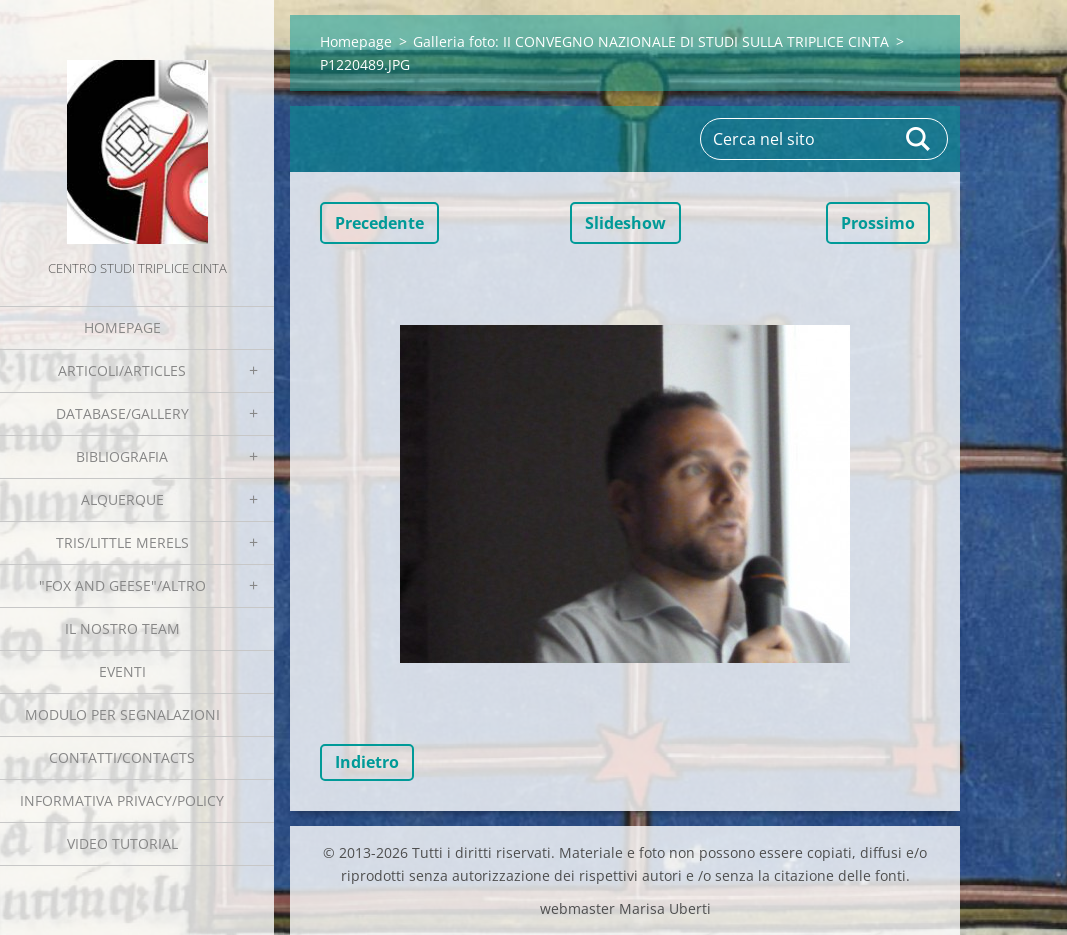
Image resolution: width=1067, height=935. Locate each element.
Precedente (379, 223)
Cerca (919, 139)
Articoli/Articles (122, 370)
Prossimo (878, 223)
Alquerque (122, 499)
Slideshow (625, 223)
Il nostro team (122, 628)
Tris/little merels (122, 542)
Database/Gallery (122, 413)
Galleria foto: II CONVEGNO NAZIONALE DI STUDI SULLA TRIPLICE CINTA (651, 41)
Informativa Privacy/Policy (122, 800)
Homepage (122, 327)
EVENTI (122, 671)
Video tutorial (122, 843)
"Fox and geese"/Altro (122, 585)
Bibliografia (122, 456)
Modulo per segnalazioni (122, 714)
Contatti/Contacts (122, 757)
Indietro (367, 762)
